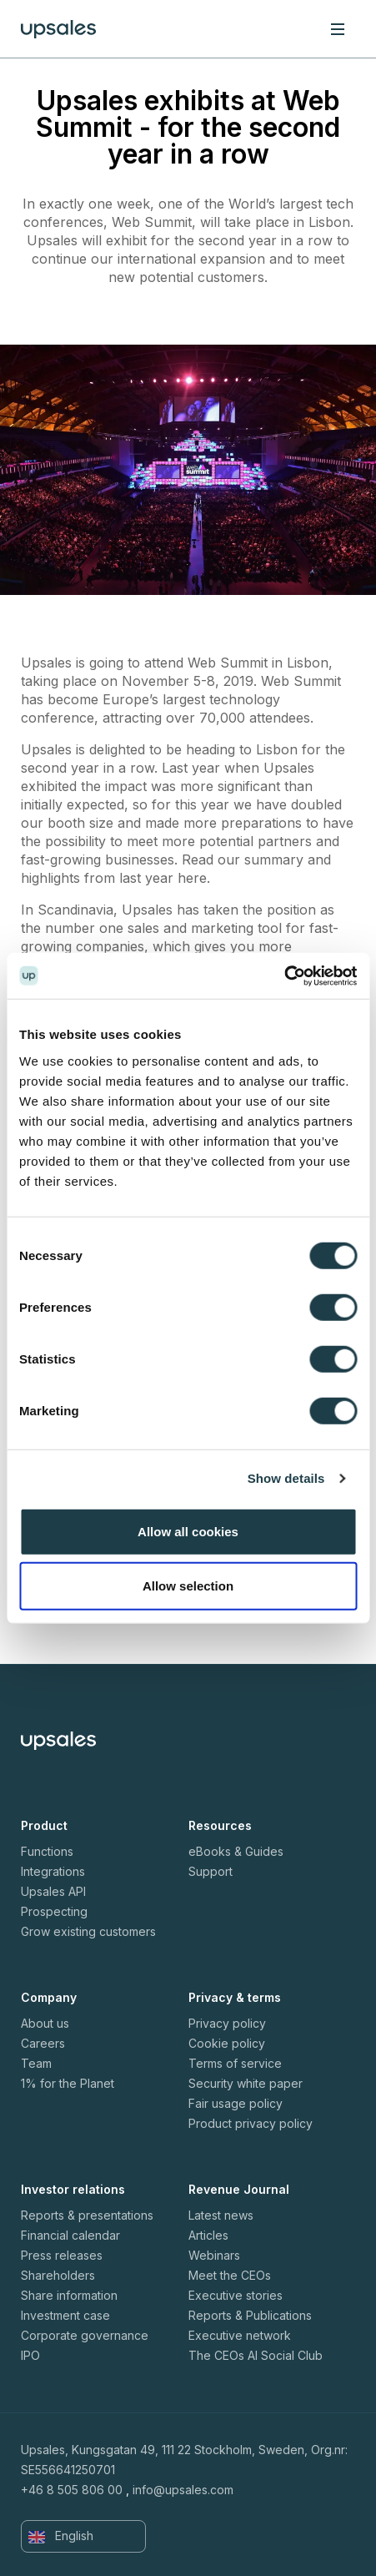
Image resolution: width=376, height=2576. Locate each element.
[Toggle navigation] (337, 28)
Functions (47, 1851)
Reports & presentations (87, 2215)
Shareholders (58, 2275)
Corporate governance (84, 2335)
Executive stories (235, 2295)
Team (36, 2063)
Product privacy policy (250, 2123)
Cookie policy (226, 2043)
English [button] (60, 2535)
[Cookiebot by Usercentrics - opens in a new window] (284, 975)
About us (45, 2023)
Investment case (65, 2315)
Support (210, 1871)
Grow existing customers (88, 1931)
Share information (69, 2295)
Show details (286, 1478)
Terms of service (235, 2063)
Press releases (62, 2255)
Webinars (214, 2255)
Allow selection (188, 1586)
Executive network (239, 2335)
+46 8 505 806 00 (72, 2490)
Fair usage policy (235, 2103)
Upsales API (53, 1891)
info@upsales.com (183, 2490)
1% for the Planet (67, 2083)
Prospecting (54, 1911)
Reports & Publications (250, 2315)
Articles (208, 2235)
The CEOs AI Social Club (255, 2355)
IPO (30, 2355)
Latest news (220, 2215)
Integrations (53, 1871)
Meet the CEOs (229, 2275)
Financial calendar (70, 2235)
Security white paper (245, 2083)
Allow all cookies (188, 1531)
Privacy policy (227, 2023)
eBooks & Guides (235, 1851)
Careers (43, 2043)
